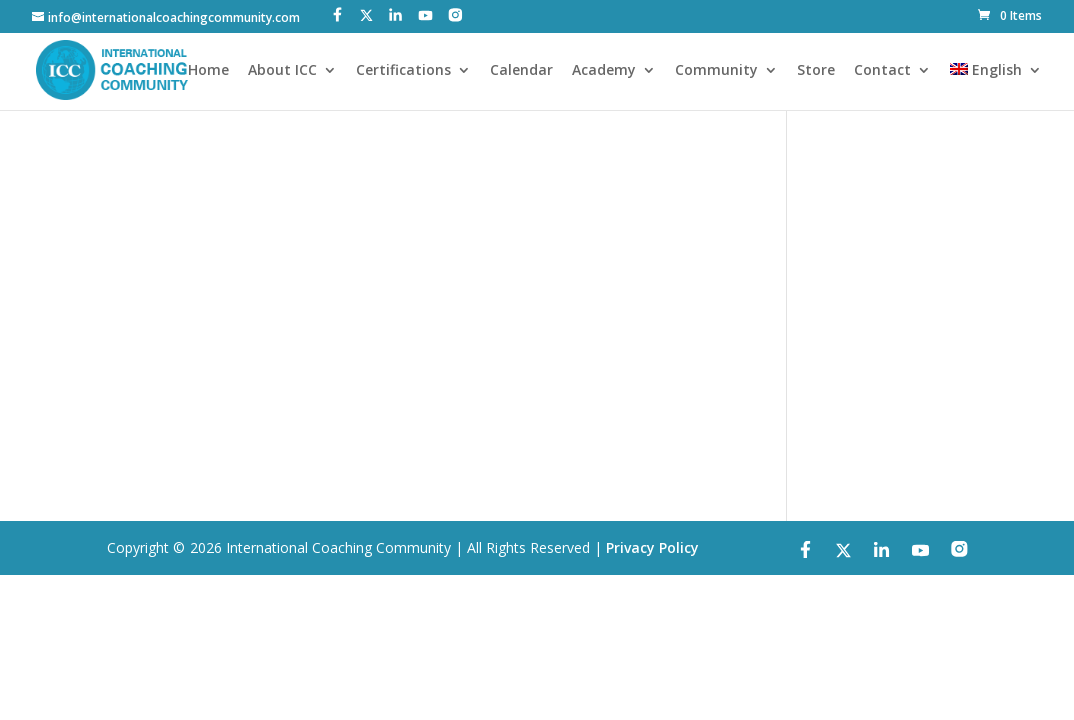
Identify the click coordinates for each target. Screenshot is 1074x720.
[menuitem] (996, 86)
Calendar (521, 71)
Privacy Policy (652, 547)
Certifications (403, 71)
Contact (882, 71)
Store (816, 71)
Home (208, 71)
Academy (604, 71)
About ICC (282, 71)
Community (716, 71)
